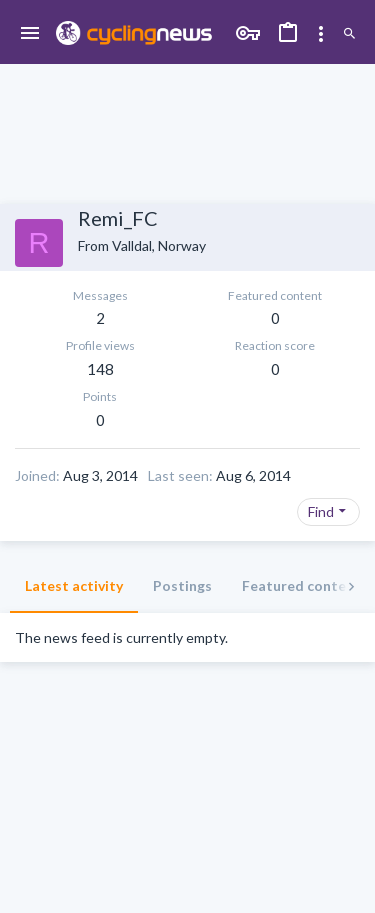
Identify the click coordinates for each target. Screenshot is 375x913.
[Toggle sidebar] (321, 34)
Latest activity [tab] (74, 585)
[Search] (349, 34)
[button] (30, 34)
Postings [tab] (182, 585)
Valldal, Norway (159, 245)
